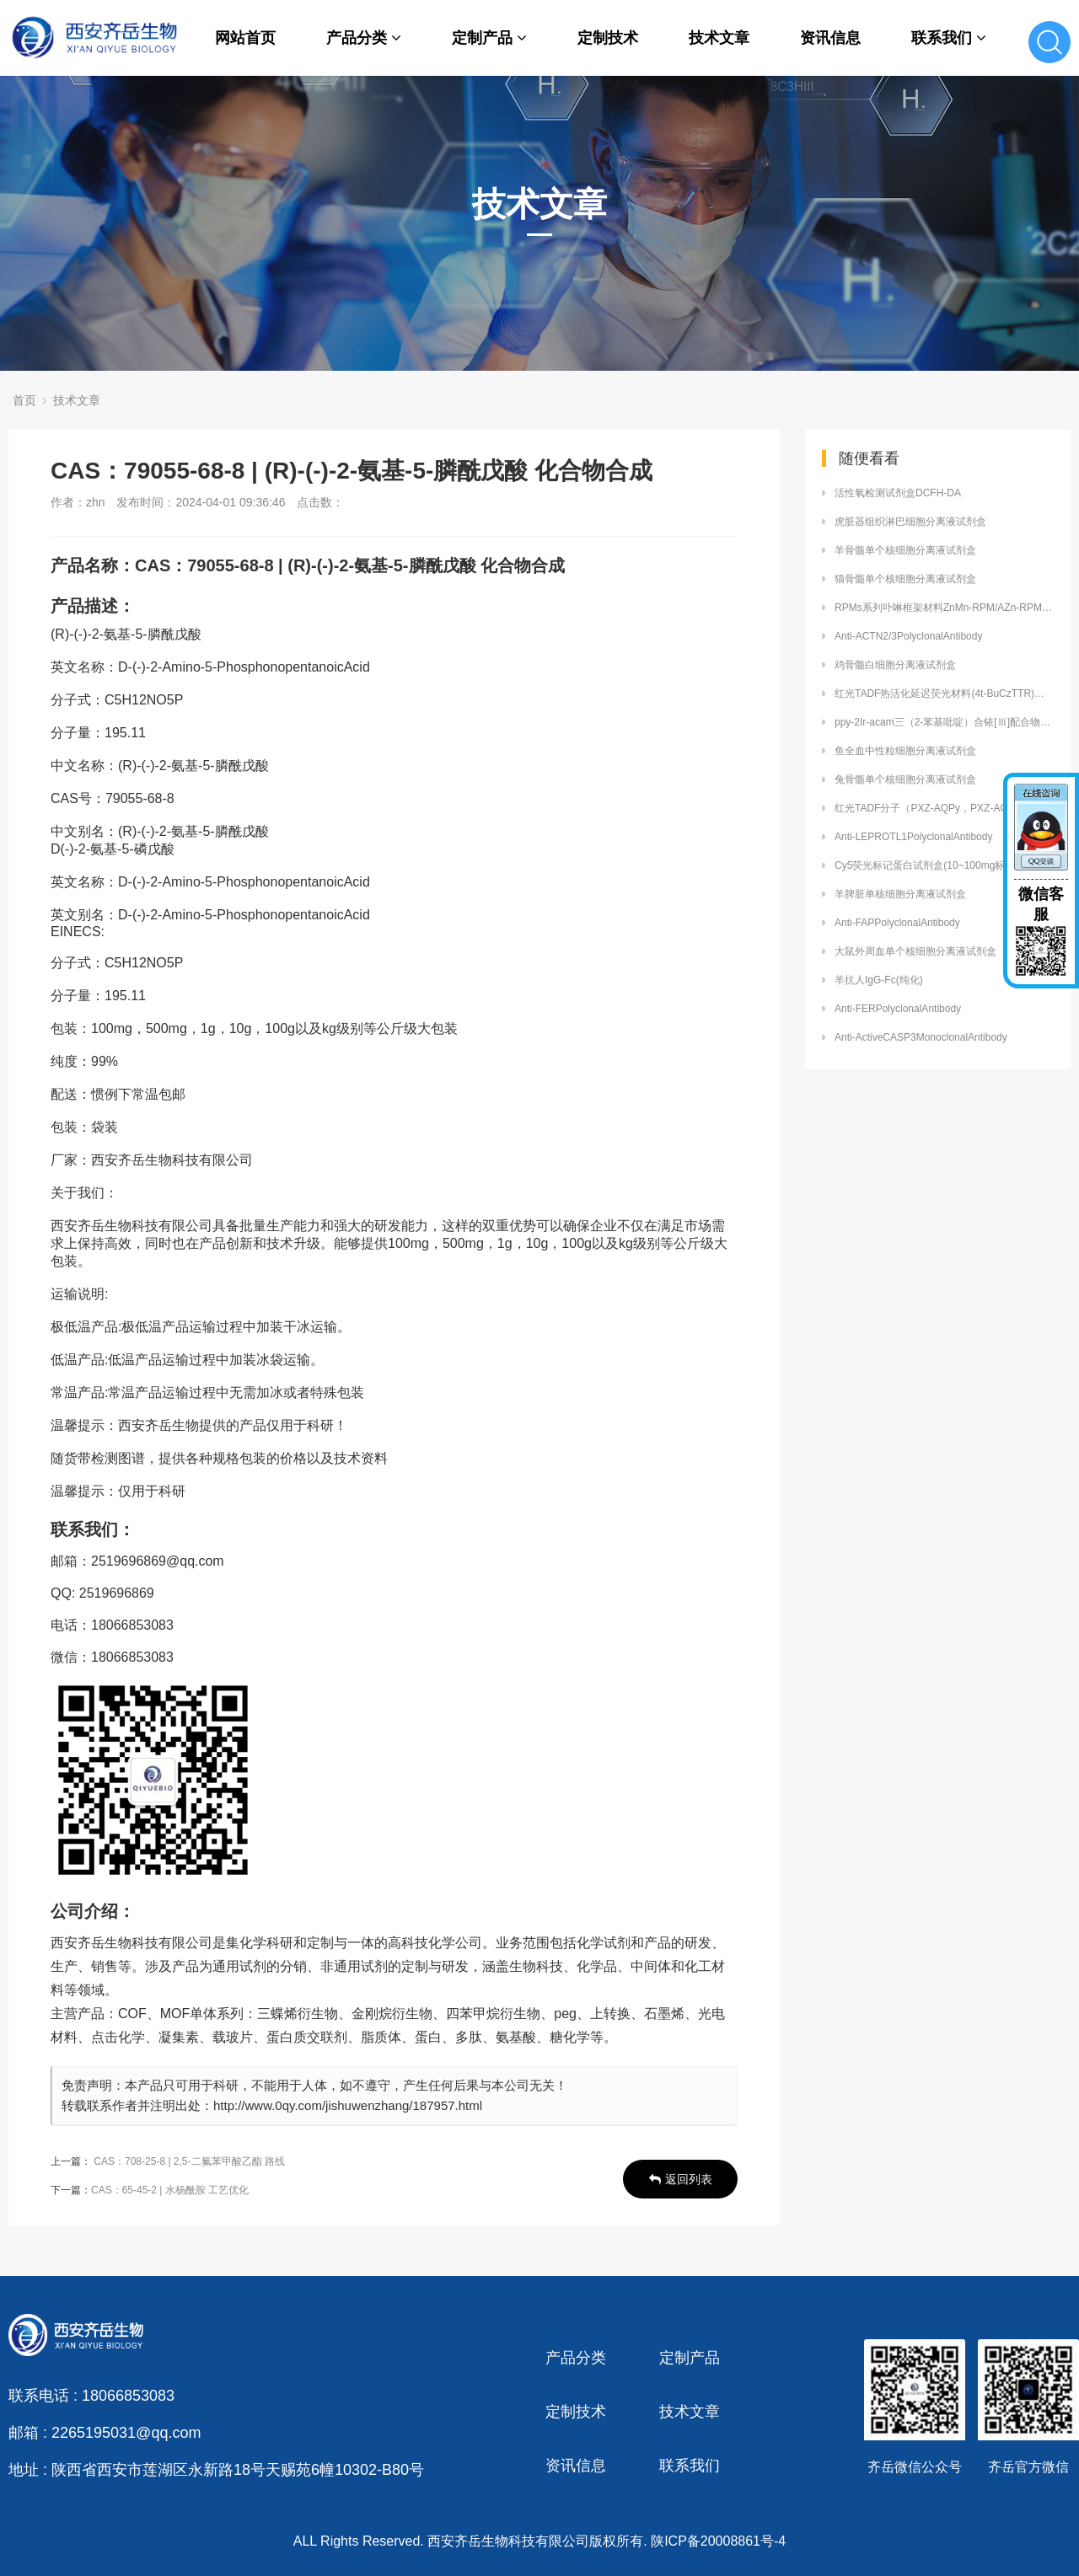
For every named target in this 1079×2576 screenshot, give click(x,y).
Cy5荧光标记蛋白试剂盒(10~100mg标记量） (935, 865)
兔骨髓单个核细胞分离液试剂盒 (905, 779)
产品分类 (363, 37)
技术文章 (719, 37)
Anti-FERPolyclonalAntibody (898, 1009)
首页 (24, 400)
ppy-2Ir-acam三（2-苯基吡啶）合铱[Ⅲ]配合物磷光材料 (944, 722)
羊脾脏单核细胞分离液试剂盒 (900, 894)
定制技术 (607, 37)
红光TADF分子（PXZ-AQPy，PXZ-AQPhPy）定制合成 (944, 808)
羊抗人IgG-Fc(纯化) (879, 980)
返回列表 (680, 2179)
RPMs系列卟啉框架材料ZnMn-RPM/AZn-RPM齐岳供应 (944, 607)
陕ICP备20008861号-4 (718, 2541)
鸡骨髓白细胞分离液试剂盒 (895, 665)
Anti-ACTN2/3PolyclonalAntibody (908, 636)
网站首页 (245, 37)
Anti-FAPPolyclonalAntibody (897, 923)
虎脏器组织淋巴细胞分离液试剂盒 (910, 522)
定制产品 (489, 37)
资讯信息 (830, 37)
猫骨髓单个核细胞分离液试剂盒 (905, 579)
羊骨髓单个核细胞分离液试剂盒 (905, 550)
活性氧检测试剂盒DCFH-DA (898, 493)
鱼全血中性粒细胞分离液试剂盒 (905, 751)
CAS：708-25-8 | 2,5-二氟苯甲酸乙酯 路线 (189, 2161)
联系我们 (948, 37)
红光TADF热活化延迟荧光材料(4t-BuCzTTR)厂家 (944, 693)
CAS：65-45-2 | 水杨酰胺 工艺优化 (170, 2190)
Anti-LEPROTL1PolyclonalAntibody (913, 837)
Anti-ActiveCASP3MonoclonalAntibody (921, 1037)
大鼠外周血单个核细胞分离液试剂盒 (915, 951)
